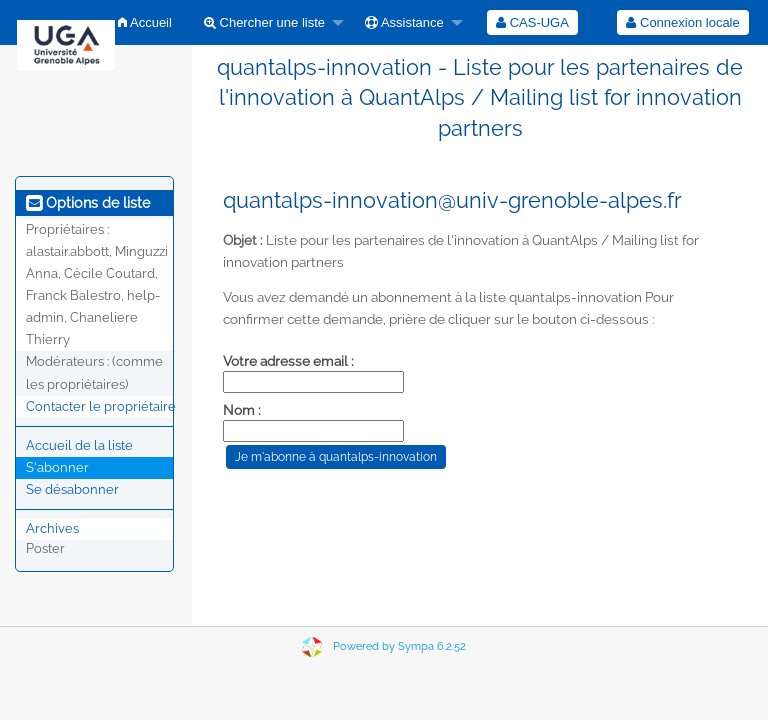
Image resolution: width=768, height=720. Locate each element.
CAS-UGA (532, 22)
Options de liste (88, 203)
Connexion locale (682, 22)
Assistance (404, 22)
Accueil (145, 22)
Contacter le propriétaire (101, 406)
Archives (52, 528)
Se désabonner (72, 489)
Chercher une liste (264, 22)
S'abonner (57, 467)
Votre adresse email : (288, 361)
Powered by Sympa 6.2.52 (399, 646)
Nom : (242, 410)
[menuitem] (145, 22)
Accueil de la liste (79, 445)
